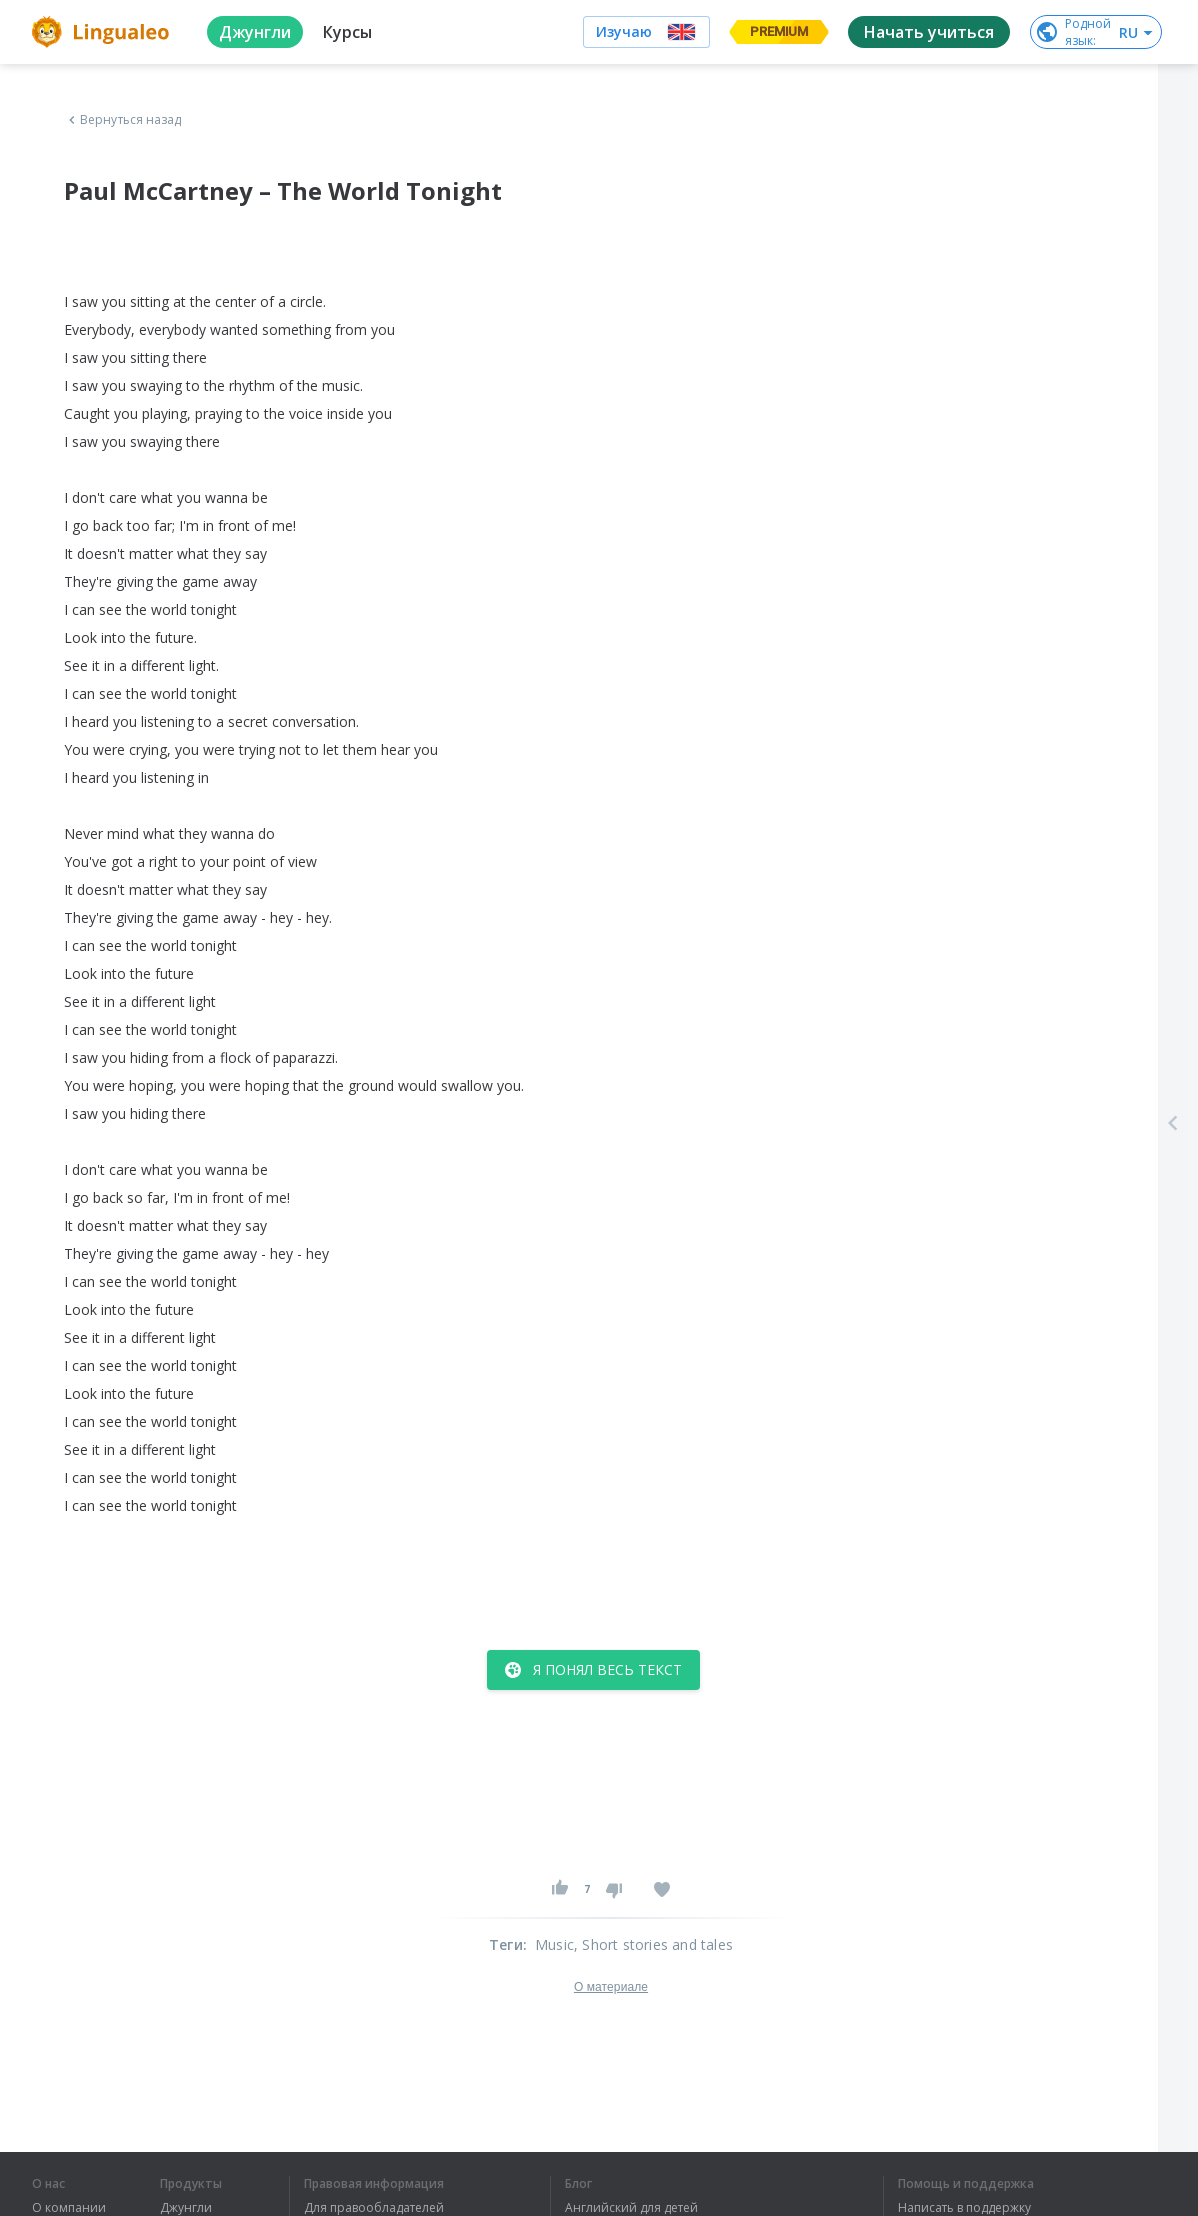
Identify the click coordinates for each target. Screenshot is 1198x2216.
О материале (611, 1987)
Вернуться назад (123, 120)
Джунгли (186, 2208)
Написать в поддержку (964, 2208)
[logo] (103, 32)
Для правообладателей (374, 2208)
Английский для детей (631, 2208)
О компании (69, 2208)
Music (554, 1944)
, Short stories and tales (653, 1944)
